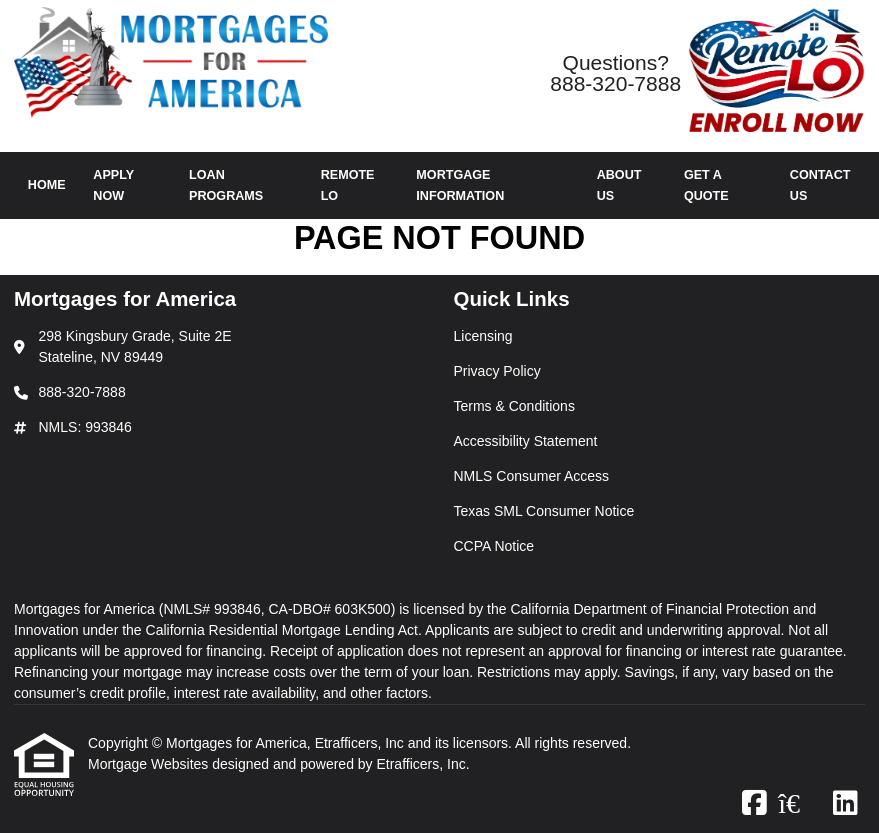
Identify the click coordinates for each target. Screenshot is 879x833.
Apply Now (113, 185)
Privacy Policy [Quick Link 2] (497, 371)
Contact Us (820, 185)
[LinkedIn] (845, 804)
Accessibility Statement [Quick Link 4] (526, 441)
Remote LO (348, 185)
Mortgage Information (460, 185)
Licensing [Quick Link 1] (483, 336)
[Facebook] (754, 804)
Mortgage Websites (150, 764)
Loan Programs (226, 185)
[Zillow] (800, 804)
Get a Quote (706, 185)
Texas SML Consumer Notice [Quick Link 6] (544, 511)
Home (47, 185)
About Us (619, 185)
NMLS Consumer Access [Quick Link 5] (532, 476)
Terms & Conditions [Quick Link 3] (514, 406)
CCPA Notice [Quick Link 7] (494, 546)
